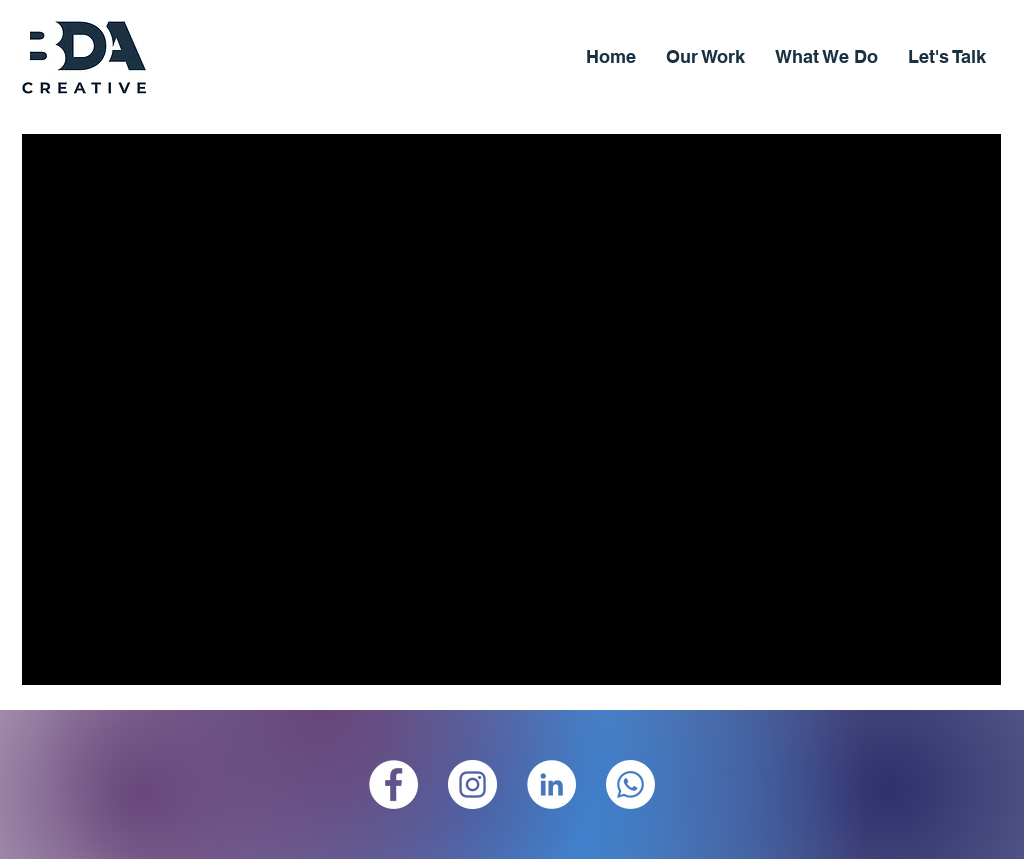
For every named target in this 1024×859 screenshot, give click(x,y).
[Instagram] (472, 784)
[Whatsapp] (630, 784)
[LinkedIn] (551, 784)
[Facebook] (393, 784)
